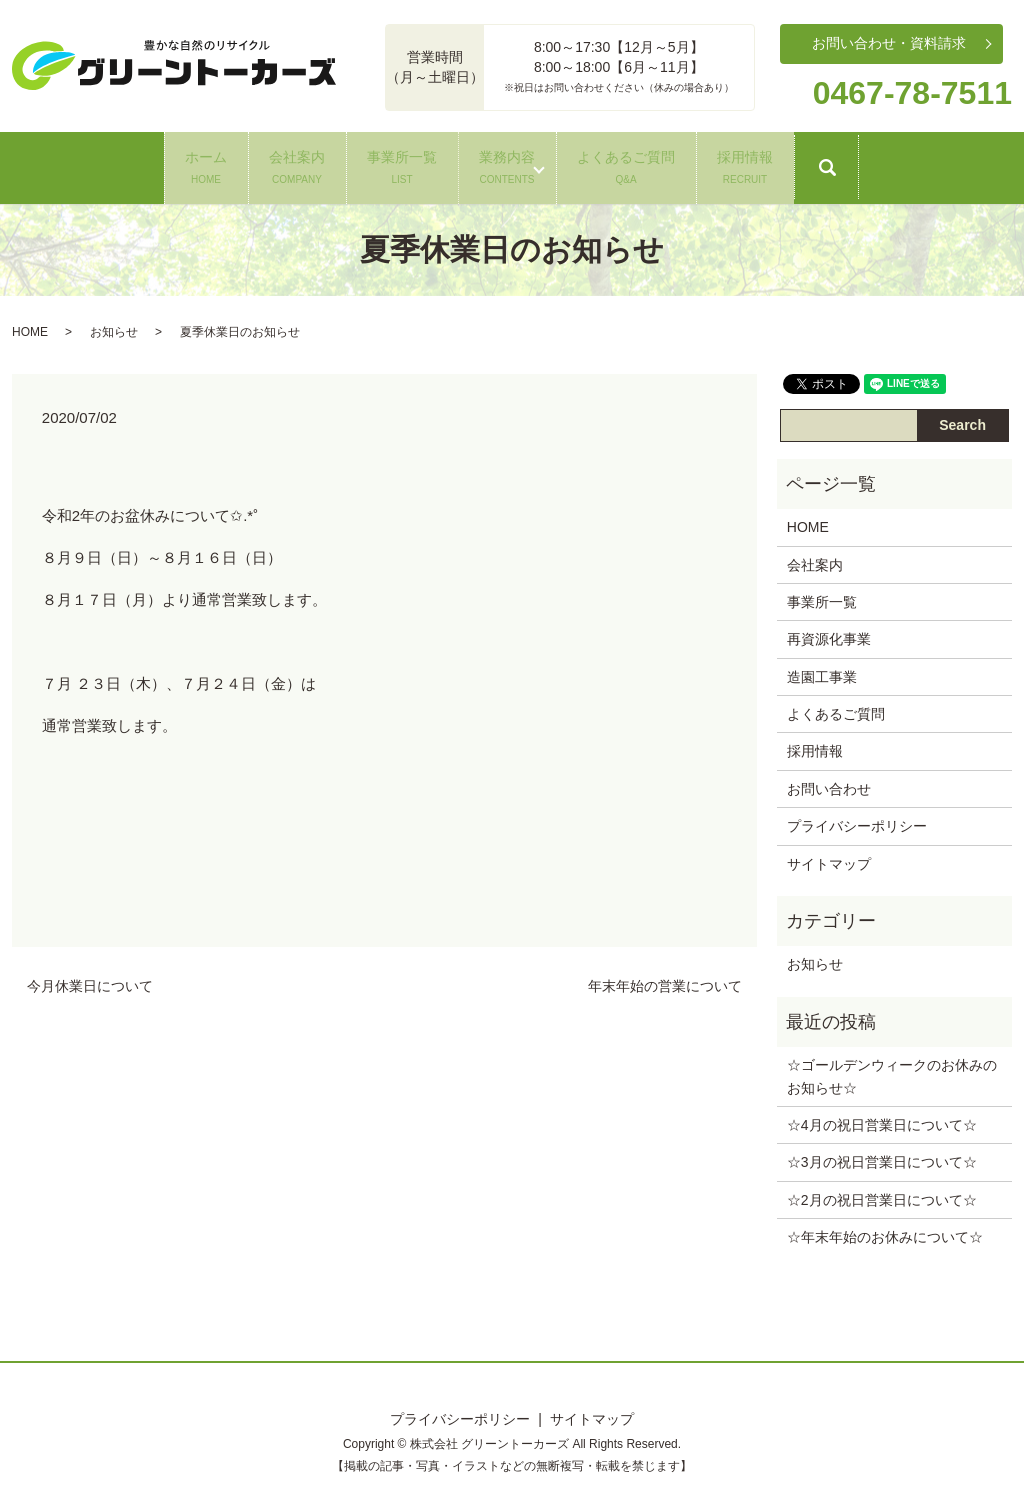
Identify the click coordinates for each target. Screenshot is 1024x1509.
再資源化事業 (829, 635)
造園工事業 (822, 672)
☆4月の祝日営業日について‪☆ (882, 1121)
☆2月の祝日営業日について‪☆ (882, 1195)
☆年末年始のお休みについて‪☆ (885, 1233)
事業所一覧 (377, 164)
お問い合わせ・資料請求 (889, 43)
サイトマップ (829, 859)
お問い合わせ (829, 784)
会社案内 (223, 164)
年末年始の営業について (665, 982)
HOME (30, 327)
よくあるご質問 (700, 164)
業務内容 (532, 164)
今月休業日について (90, 982)
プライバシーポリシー (857, 822)
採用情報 (868, 164)
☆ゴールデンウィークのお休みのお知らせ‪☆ (892, 1072)
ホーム (83, 164)
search (991, 173)
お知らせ (114, 327)
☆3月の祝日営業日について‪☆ (882, 1158)
